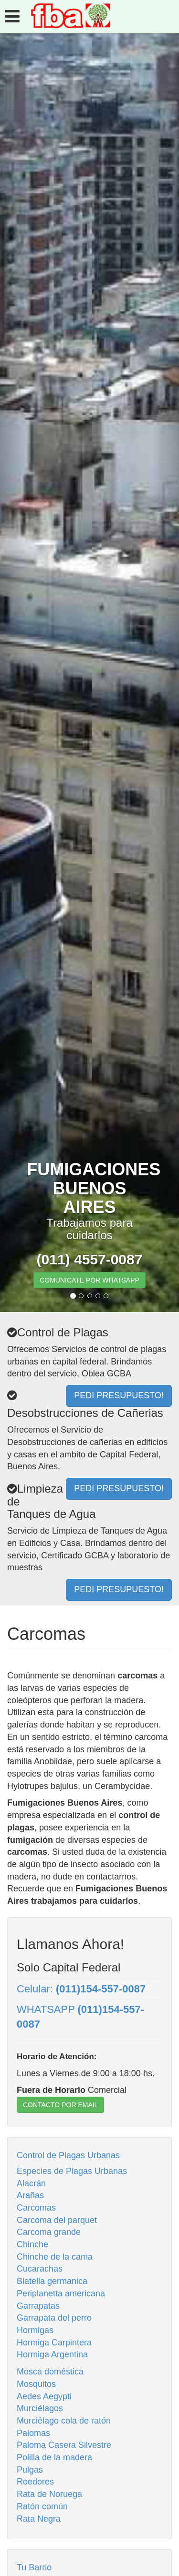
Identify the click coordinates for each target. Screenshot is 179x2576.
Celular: (81, 1989)
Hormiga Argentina (52, 2354)
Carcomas (36, 2207)
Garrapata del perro (54, 2318)
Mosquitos (36, 2384)
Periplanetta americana (61, 2293)
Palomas (33, 2433)
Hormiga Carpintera (54, 2342)
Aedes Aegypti (44, 2396)
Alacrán (31, 2183)
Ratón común (42, 2506)
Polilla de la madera (54, 2457)
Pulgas (30, 2470)
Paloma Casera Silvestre (64, 2445)
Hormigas (35, 2330)
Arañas (30, 2195)
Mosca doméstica (50, 2371)
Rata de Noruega (49, 2494)
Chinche (32, 2244)
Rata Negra (39, 2519)
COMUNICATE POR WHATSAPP (89, 1280)
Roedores (35, 2481)
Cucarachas (40, 2268)
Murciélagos (40, 2408)
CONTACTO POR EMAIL (60, 2105)
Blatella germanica (52, 2281)
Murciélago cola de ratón (64, 2420)
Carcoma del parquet (57, 2220)
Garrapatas (38, 2306)
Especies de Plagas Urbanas (72, 2171)
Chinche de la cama (55, 2257)
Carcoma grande (49, 2232)
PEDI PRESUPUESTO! (119, 1589)
